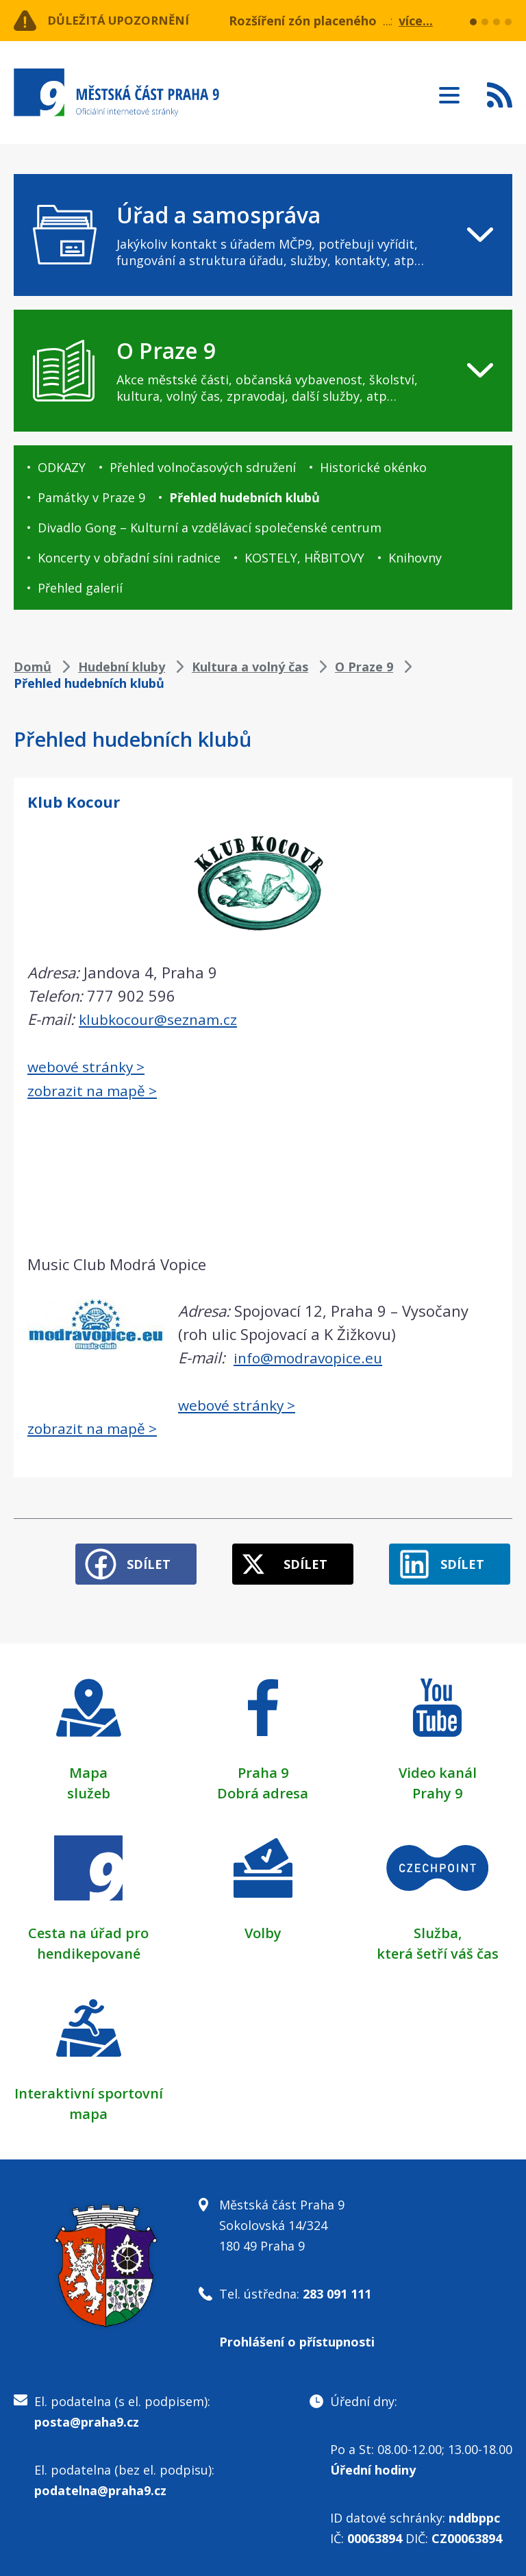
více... (416, 20)
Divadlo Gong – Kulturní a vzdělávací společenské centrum (209, 527)
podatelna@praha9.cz (100, 2483)
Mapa (88, 1766)
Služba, (438, 1926)
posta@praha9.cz (86, 2415)
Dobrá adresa (262, 1786)
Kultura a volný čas (250, 666)
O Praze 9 (364, 666)
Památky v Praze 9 (91, 497)
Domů (32, 666)
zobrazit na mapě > (95, 1088)
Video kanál (438, 1766)
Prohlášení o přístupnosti (297, 2335)
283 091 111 (337, 2287)
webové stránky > (89, 1065)
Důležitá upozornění (124, 20)
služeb (88, 1786)
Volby (263, 1926)
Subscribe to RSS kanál (499, 94)
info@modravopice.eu (311, 1356)
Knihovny (415, 557)
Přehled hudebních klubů (244, 497)
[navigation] (263, 235)
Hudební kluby (121, 666)
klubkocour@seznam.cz (161, 1018)
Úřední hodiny (373, 2463)
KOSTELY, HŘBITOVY (304, 557)
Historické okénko (373, 467)
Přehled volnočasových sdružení (203, 467)
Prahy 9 (437, 1786)
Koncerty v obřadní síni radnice (129, 557)
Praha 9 (263, 1766)
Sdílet (134, 1557)
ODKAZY (62, 467)
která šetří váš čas (438, 1946)
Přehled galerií (80, 588)
